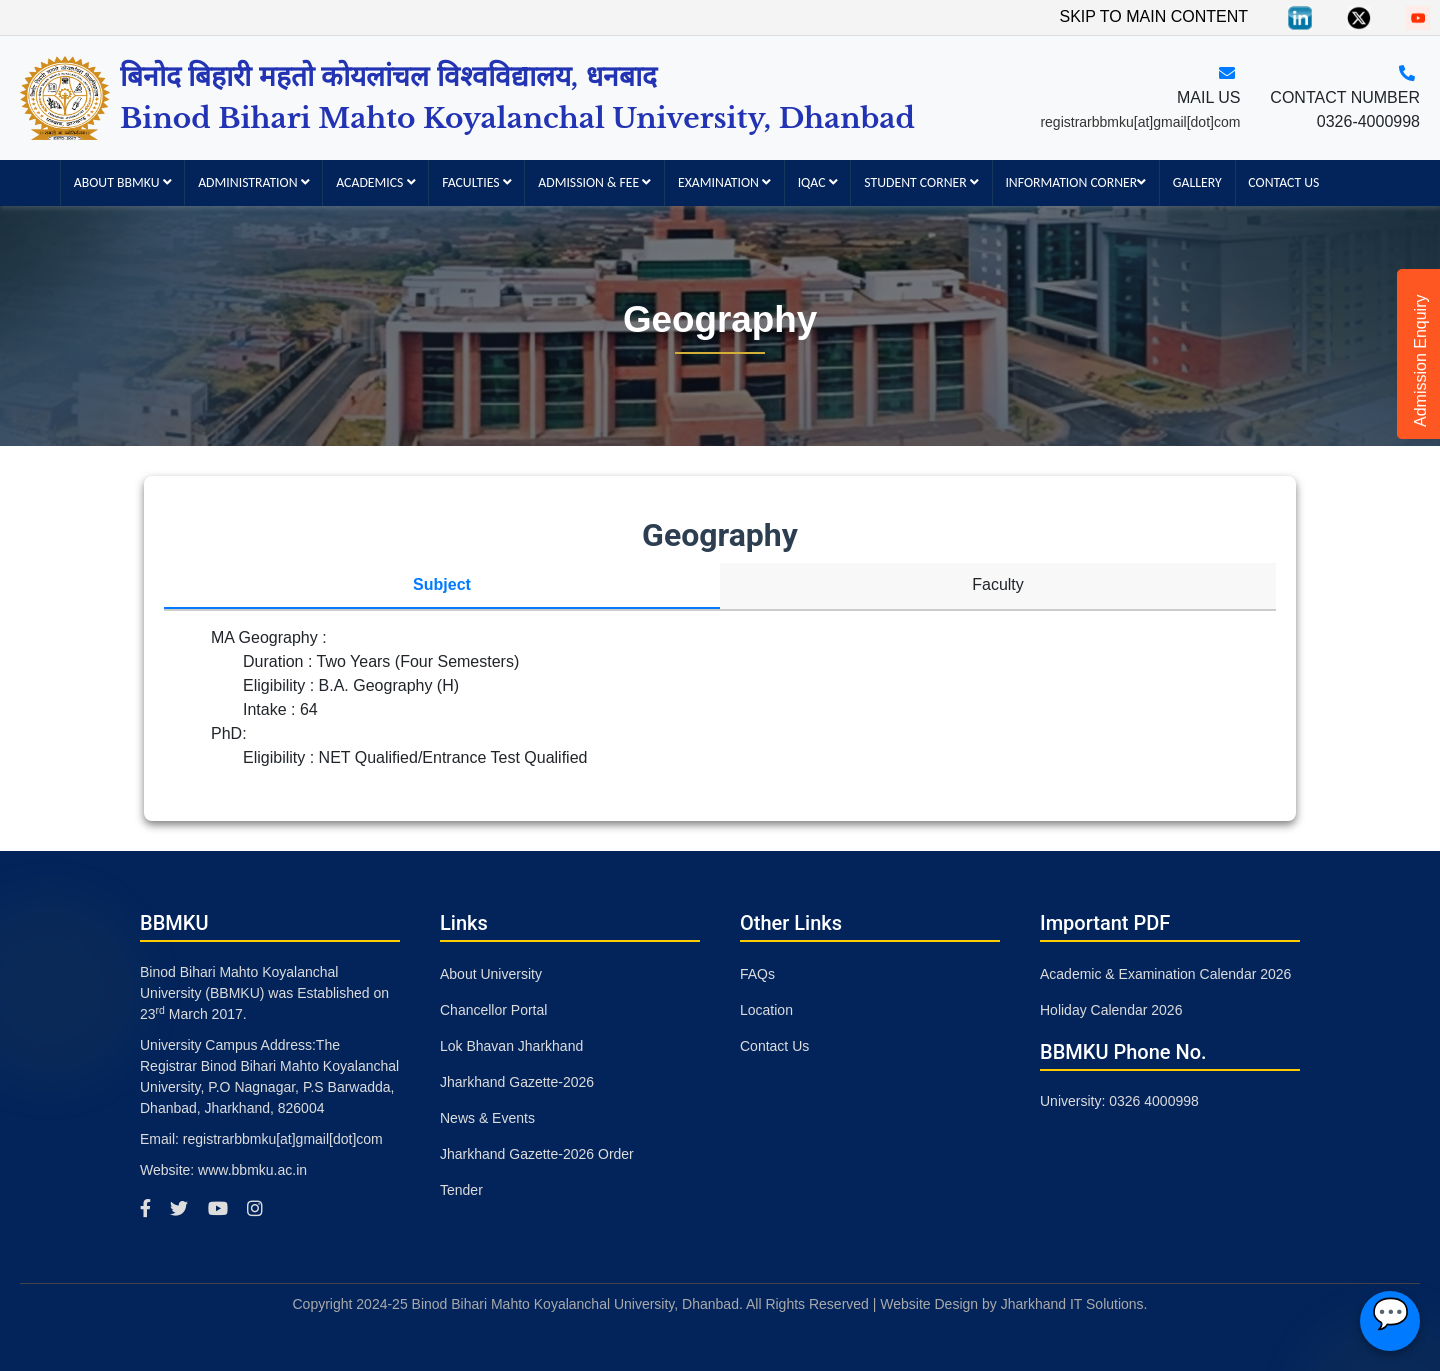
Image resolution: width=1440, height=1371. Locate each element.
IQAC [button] (818, 182)
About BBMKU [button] (123, 182)
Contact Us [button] (1283, 182)
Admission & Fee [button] (594, 182)
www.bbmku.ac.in (252, 1170)
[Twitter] (1359, 16)
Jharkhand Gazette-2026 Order (537, 1154)
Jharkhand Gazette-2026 (517, 1082)
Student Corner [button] (921, 182)
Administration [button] (254, 182)
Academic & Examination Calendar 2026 (1165, 974)
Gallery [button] (1197, 182)
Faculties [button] (477, 182)
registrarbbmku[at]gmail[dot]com (1140, 122)
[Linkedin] (1300, 16)
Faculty (998, 584)
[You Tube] (1418, 16)
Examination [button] (724, 182)
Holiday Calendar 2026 (1111, 1010)
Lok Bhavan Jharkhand (511, 1046)
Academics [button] (375, 182)
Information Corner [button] (1075, 182)
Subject (442, 584)
